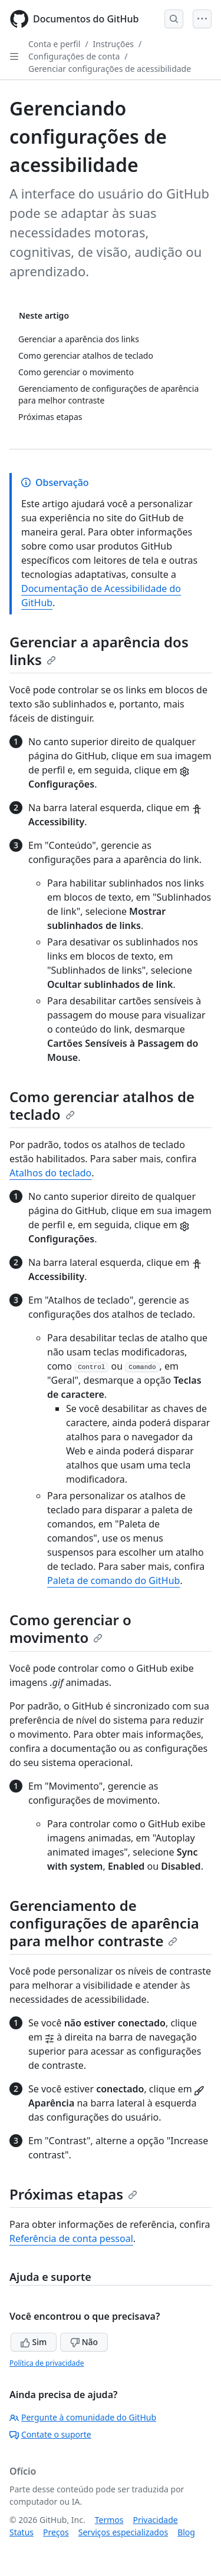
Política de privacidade (46, 2363)
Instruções (113, 43)
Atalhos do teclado (50, 1172)
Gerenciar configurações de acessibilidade (109, 68)
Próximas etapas (73, 2194)
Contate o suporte (50, 2434)
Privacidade (155, 2519)
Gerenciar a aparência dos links (99, 650)
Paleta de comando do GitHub (113, 1580)
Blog (186, 2532)
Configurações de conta (74, 56)
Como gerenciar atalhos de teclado (101, 1105)
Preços (56, 2532)
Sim (34, 2341)
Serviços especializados (123, 2532)
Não (84, 2341)
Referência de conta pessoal (71, 2238)
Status (21, 2532)
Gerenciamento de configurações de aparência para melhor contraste (104, 1923)
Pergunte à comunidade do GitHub (82, 2417)
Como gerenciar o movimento (70, 1628)
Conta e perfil (54, 43)
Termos (109, 2519)
